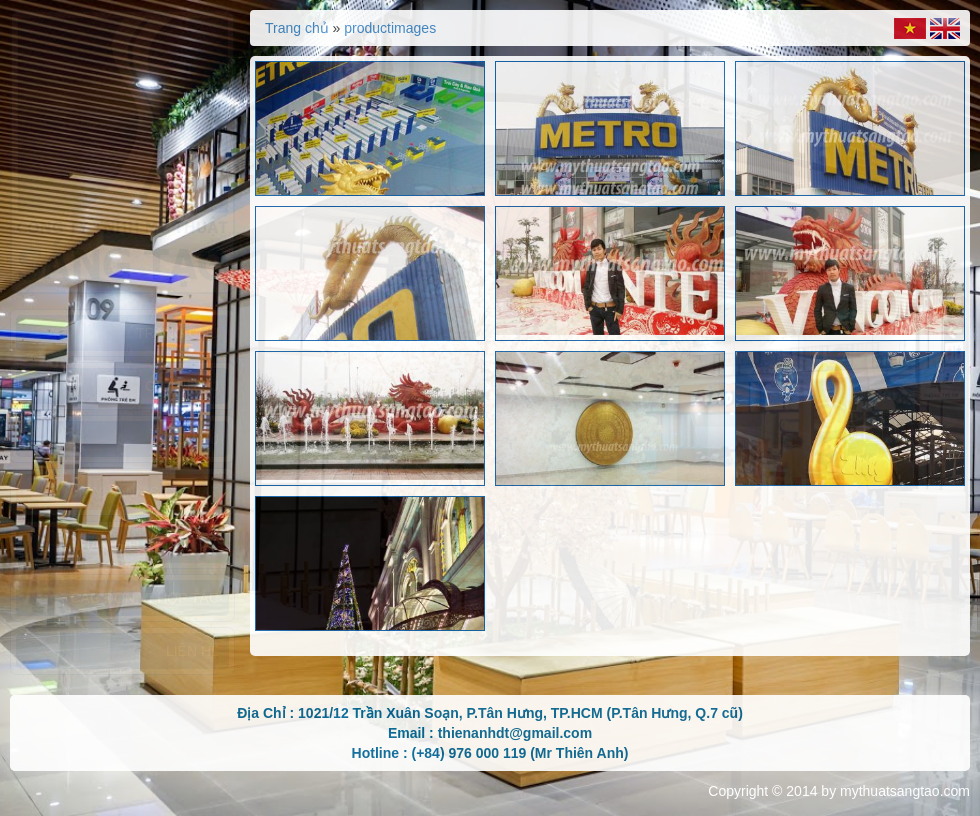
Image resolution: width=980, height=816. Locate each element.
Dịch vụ (189, 439)
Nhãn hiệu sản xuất (144, 545)
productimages (390, 28)
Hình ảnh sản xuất (148, 492)
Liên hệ (192, 651)
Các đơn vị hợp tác (144, 598)
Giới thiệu (182, 386)
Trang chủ (177, 333)
